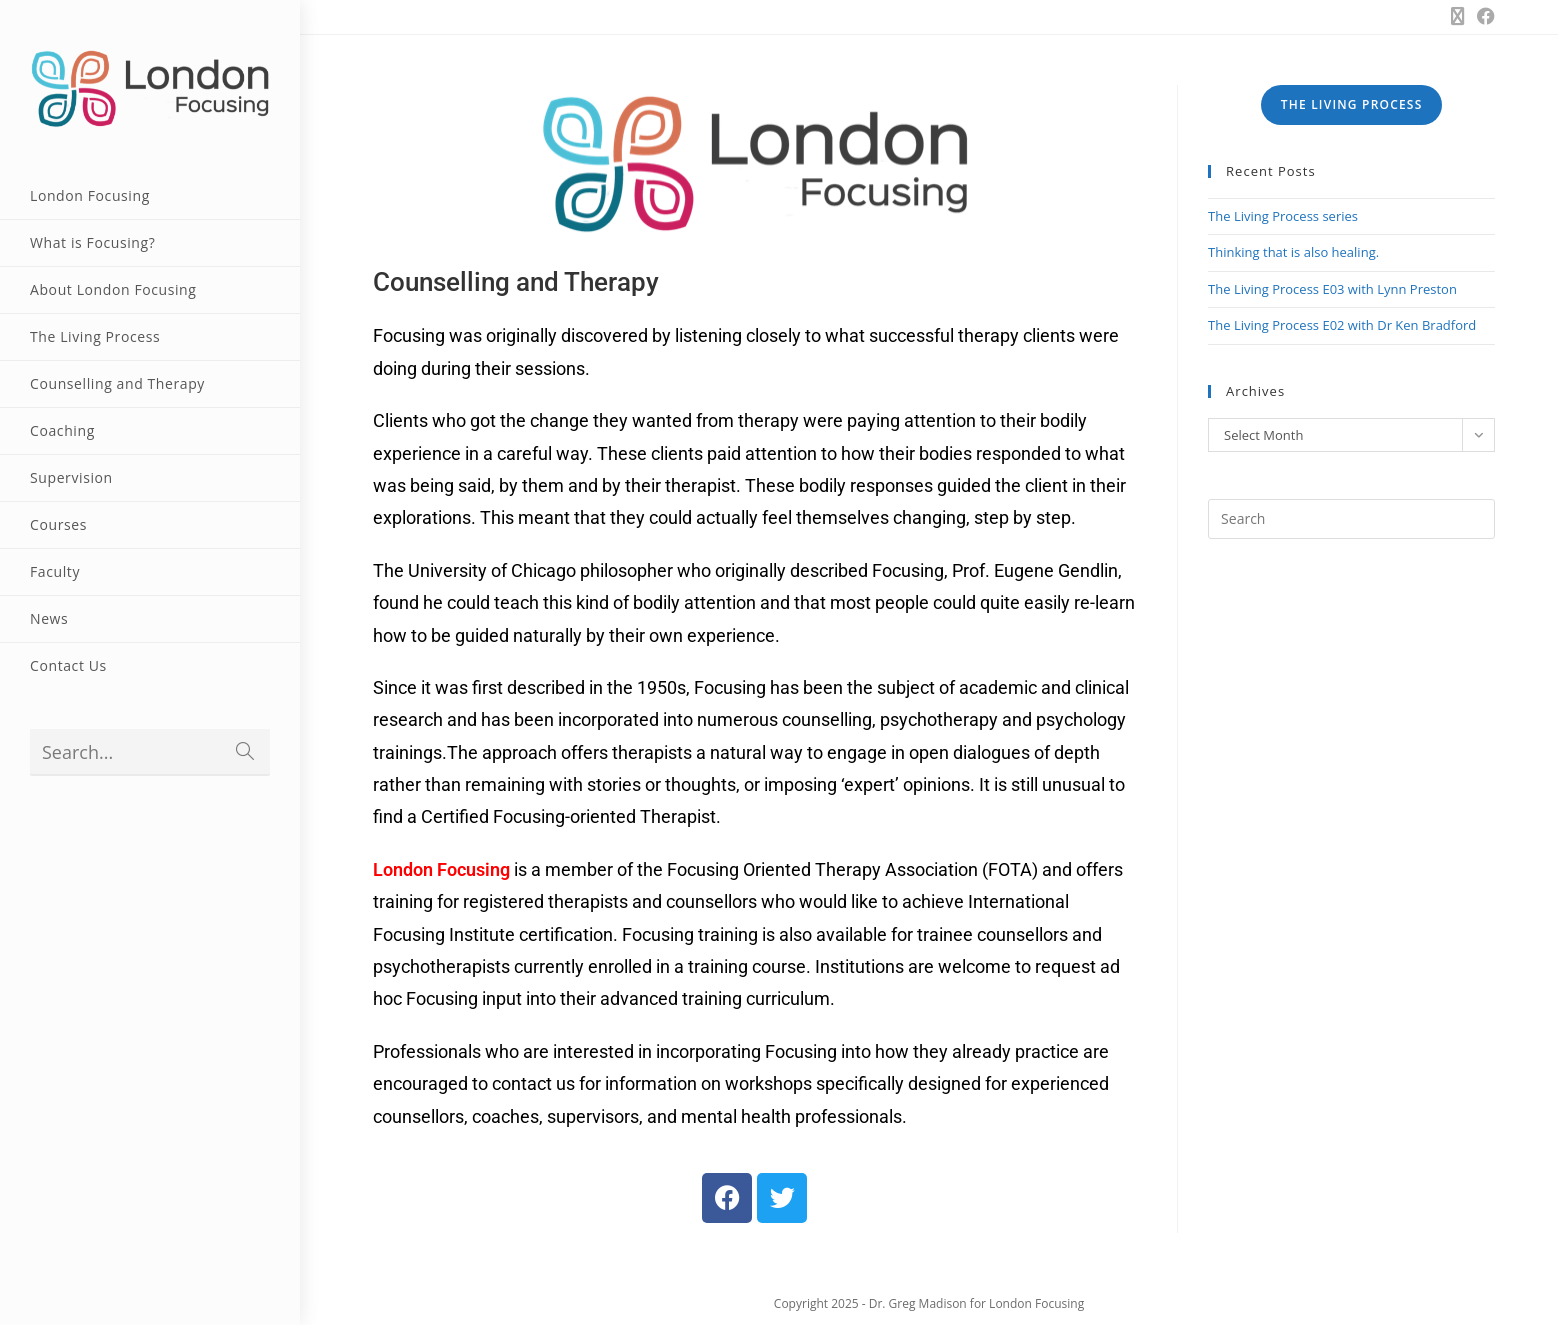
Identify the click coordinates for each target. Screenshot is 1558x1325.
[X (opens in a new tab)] (1458, 16)
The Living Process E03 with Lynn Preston (1332, 289)
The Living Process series (1283, 216)
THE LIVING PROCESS (1352, 104)
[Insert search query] (1351, 519)
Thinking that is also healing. (1293, 252)
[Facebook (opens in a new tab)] (1483, 16)
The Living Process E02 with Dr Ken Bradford (1342, 325)
